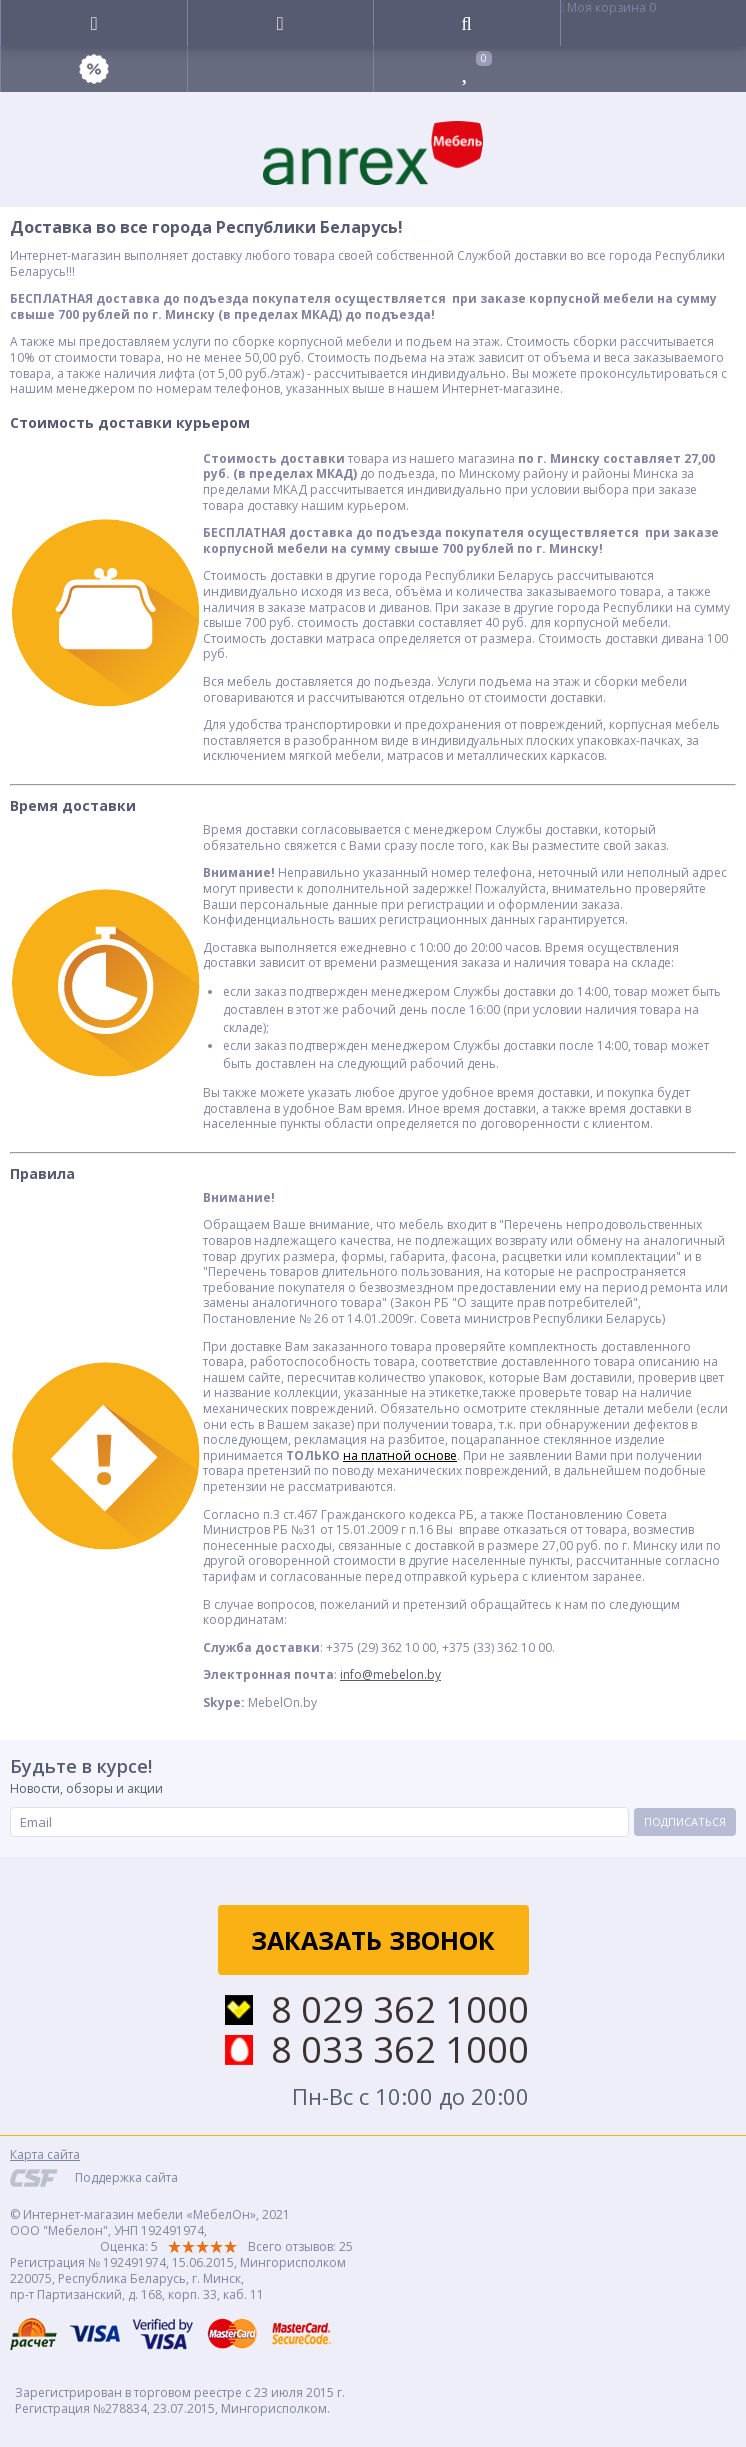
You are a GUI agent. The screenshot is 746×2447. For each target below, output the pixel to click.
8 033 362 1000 (400, 2050)
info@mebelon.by (390, 1674)
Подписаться (685, 1821)
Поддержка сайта (126, 2177)
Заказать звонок (373, 1940)
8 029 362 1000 (400, 2010)
